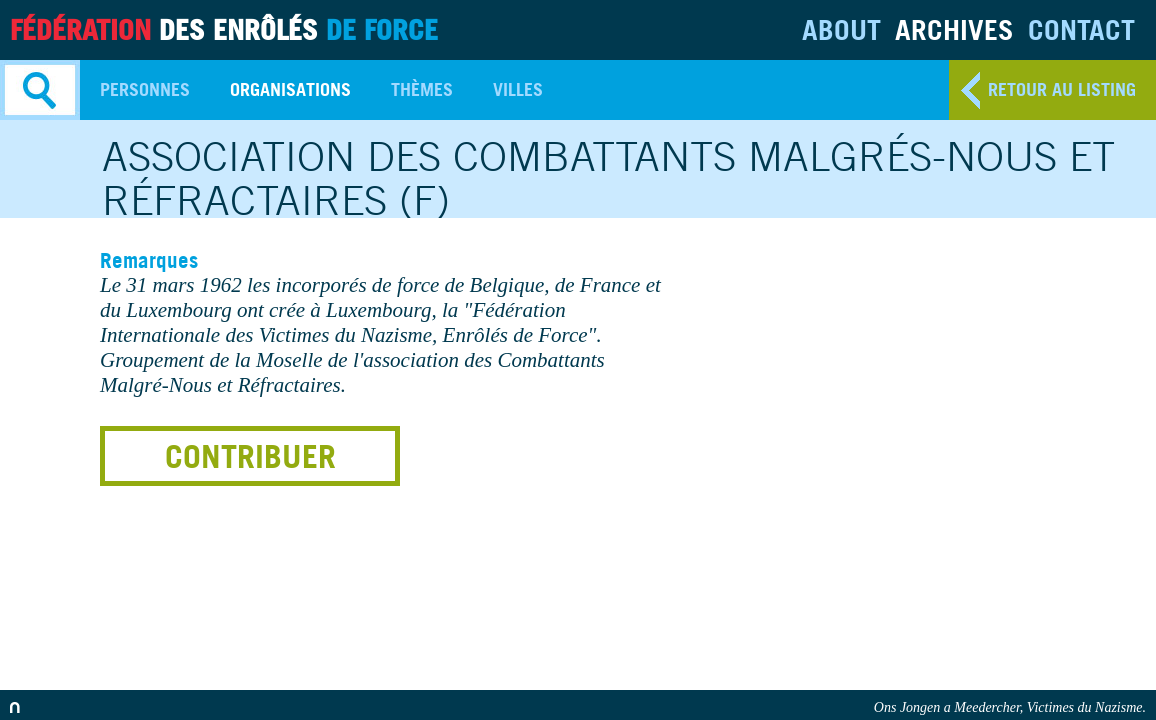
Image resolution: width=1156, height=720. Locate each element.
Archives (954, 29)
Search (40, 90)
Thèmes (422, 89)
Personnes (145, 89)
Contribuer (250, 456)
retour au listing (1062, 89)
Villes (518, 89)
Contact (1081, 29)
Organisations (290, 89)
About (841, 29)
